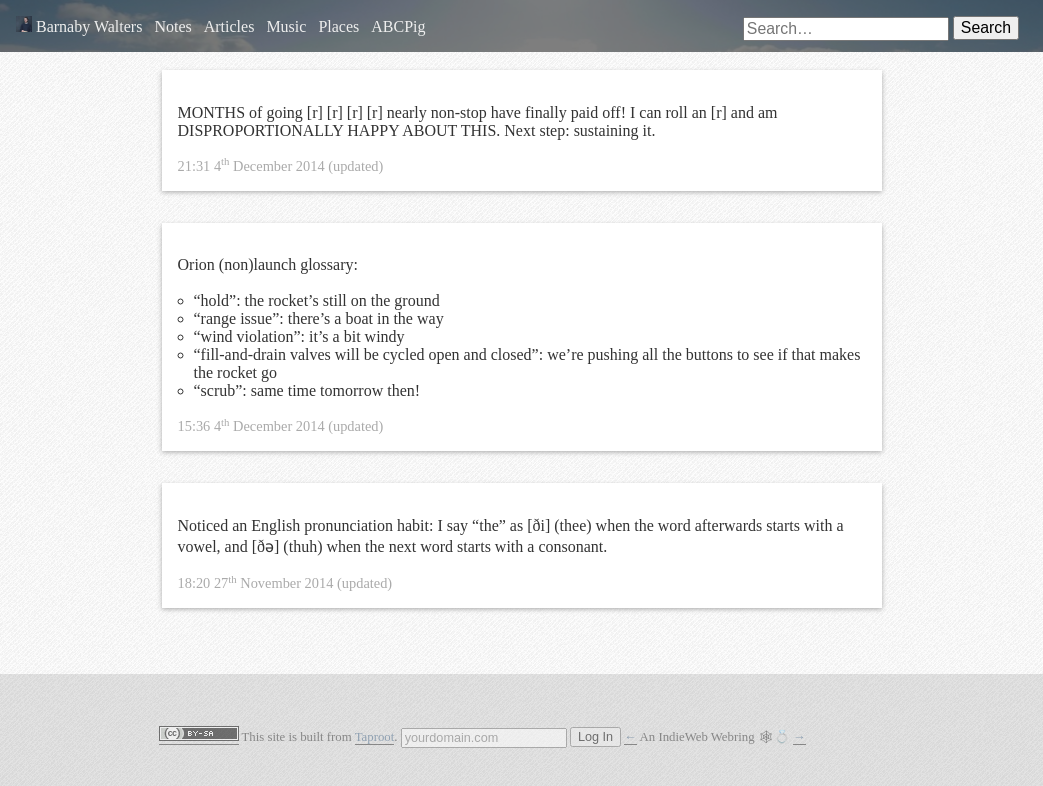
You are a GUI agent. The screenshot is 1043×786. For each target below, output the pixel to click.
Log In (595, 737)
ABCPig (398, 26)
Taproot (375, 737)
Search (986, 27)
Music (286, 26)
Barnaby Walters (79, 26)
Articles (229, 26)
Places (338, 26)
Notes (172, 26)
